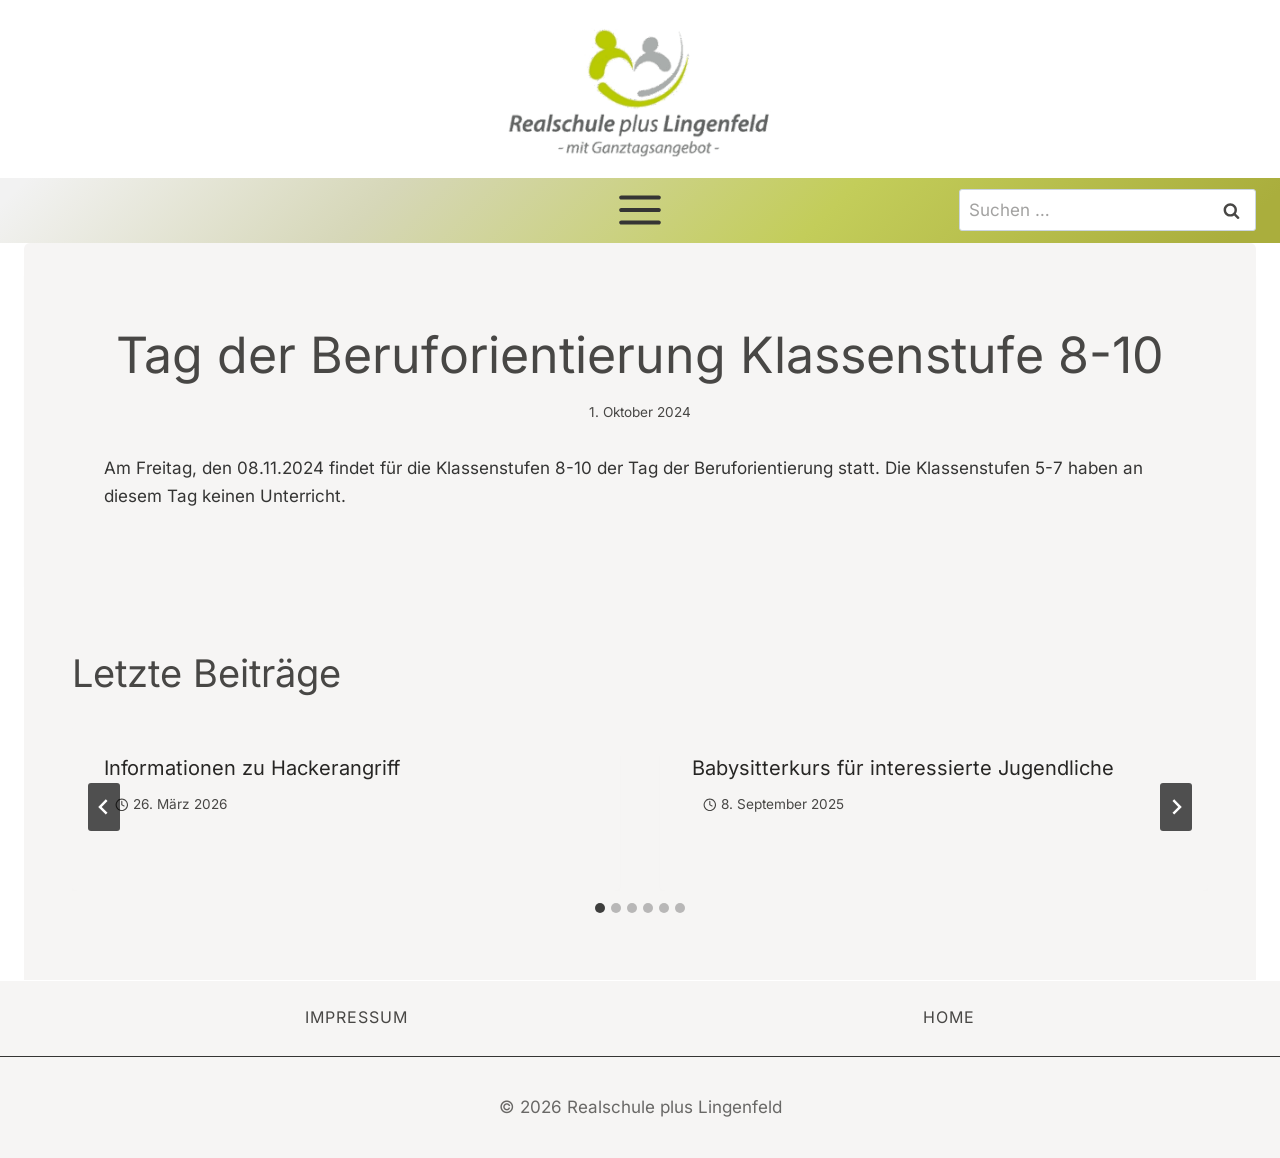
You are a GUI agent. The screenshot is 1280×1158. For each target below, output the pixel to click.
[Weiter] (1176, 807)
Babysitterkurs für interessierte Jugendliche (903, 768)
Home (949, 1017)
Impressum (356, 1017)
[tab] (600, 908)
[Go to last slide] (104, 807)
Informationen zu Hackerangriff (252, 768)
